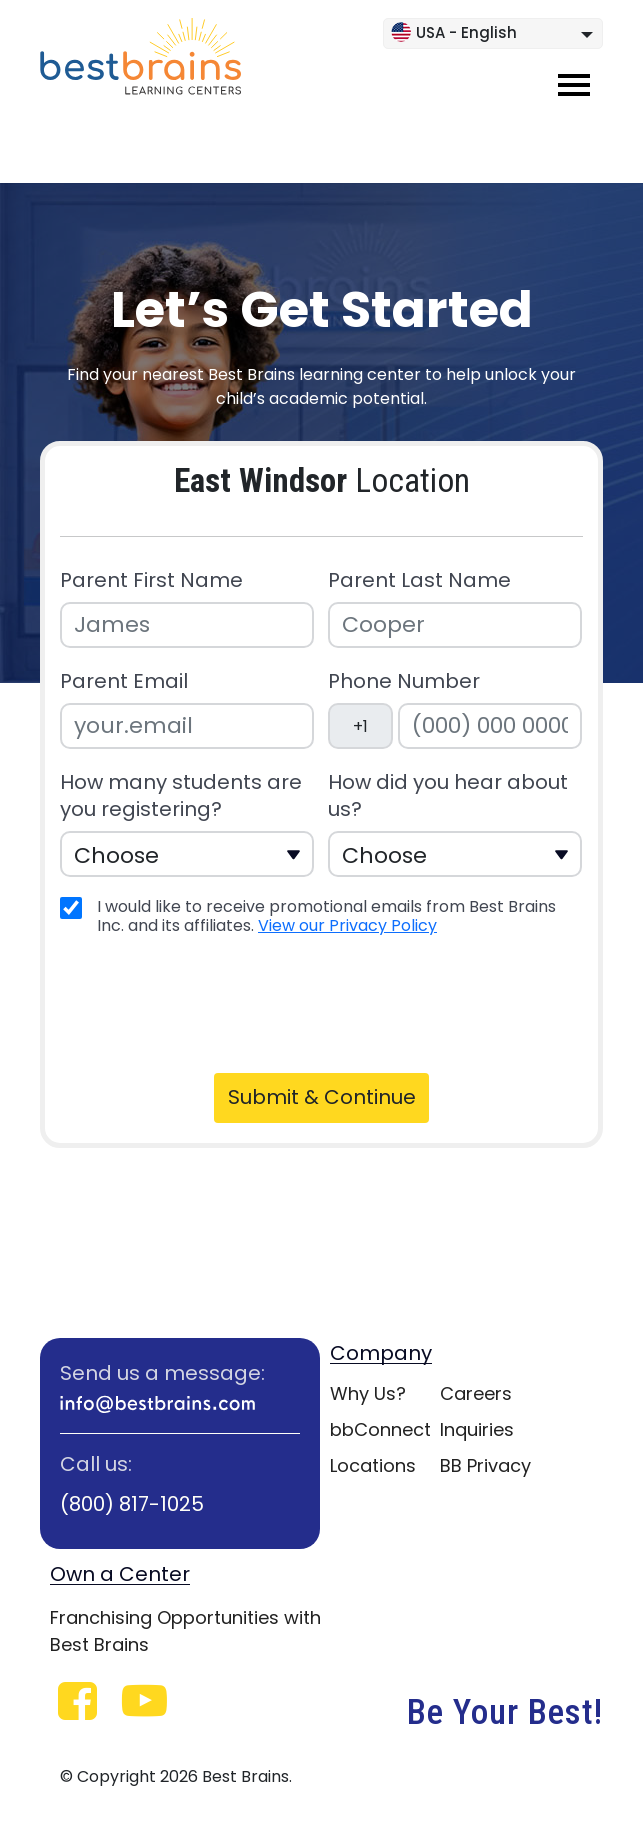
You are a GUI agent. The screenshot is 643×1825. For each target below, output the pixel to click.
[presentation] (217, 1002)
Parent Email (124, 681)
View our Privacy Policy (347, 925)
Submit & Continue (322, 1097)
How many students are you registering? (181, 796)
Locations (373, 1465)
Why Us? (368, 1393)
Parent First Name (151, 580)
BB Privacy (485, 1465)
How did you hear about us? (448, 796)
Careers (476, 1393)
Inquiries (477, 1429)
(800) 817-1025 (132, 1504)
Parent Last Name (419, 580)
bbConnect (380, 1429)
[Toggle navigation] (574, 85)
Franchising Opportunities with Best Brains (185, 1631)
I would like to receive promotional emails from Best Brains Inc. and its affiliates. (326, 916)
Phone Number (404, 681)
